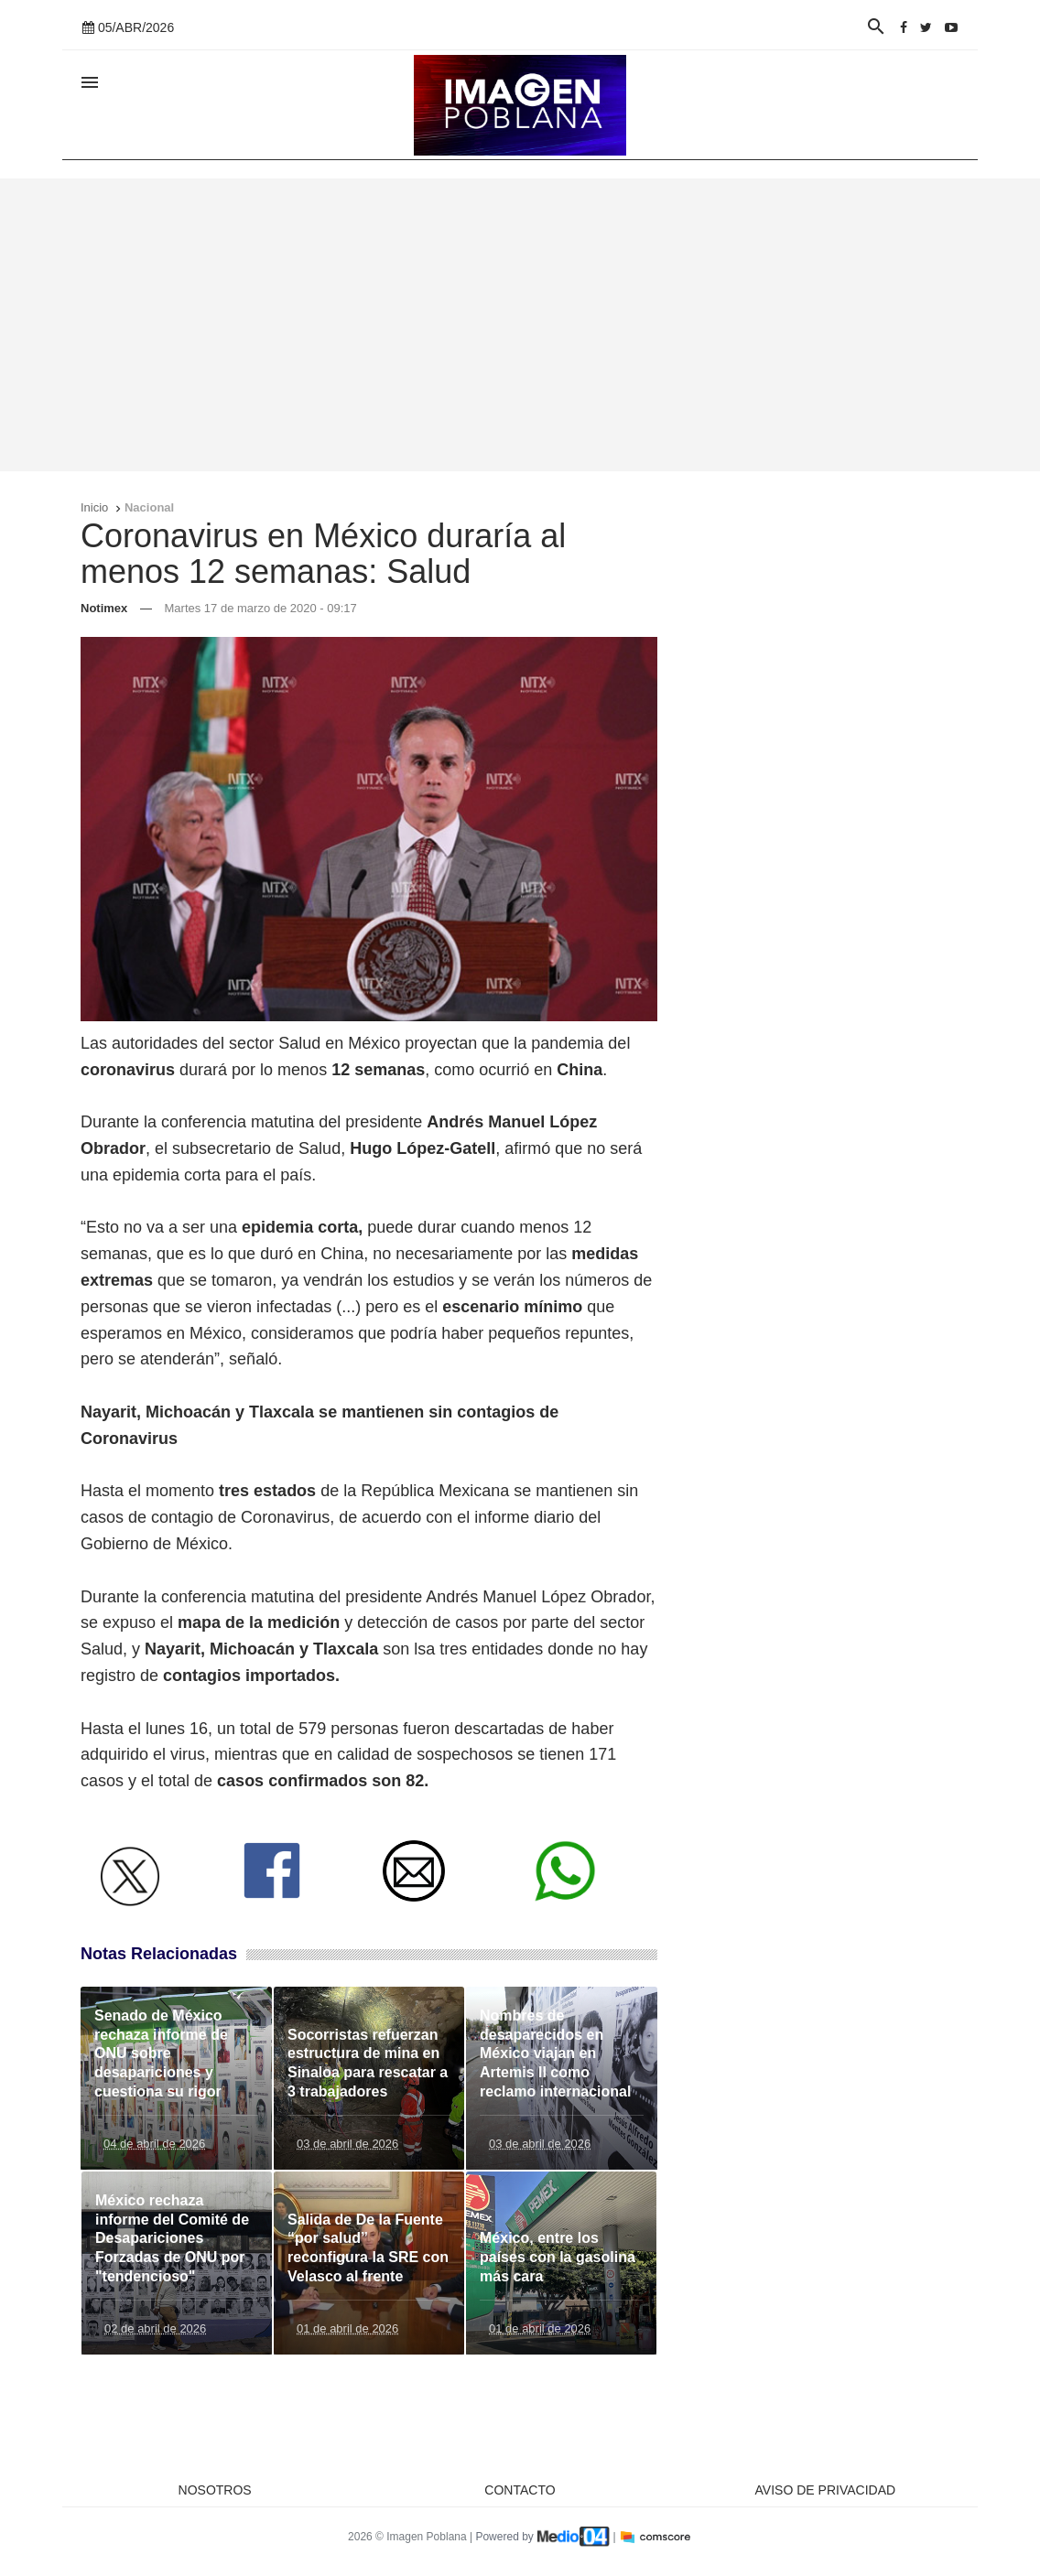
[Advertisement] (520, 325)
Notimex (104, 608)
